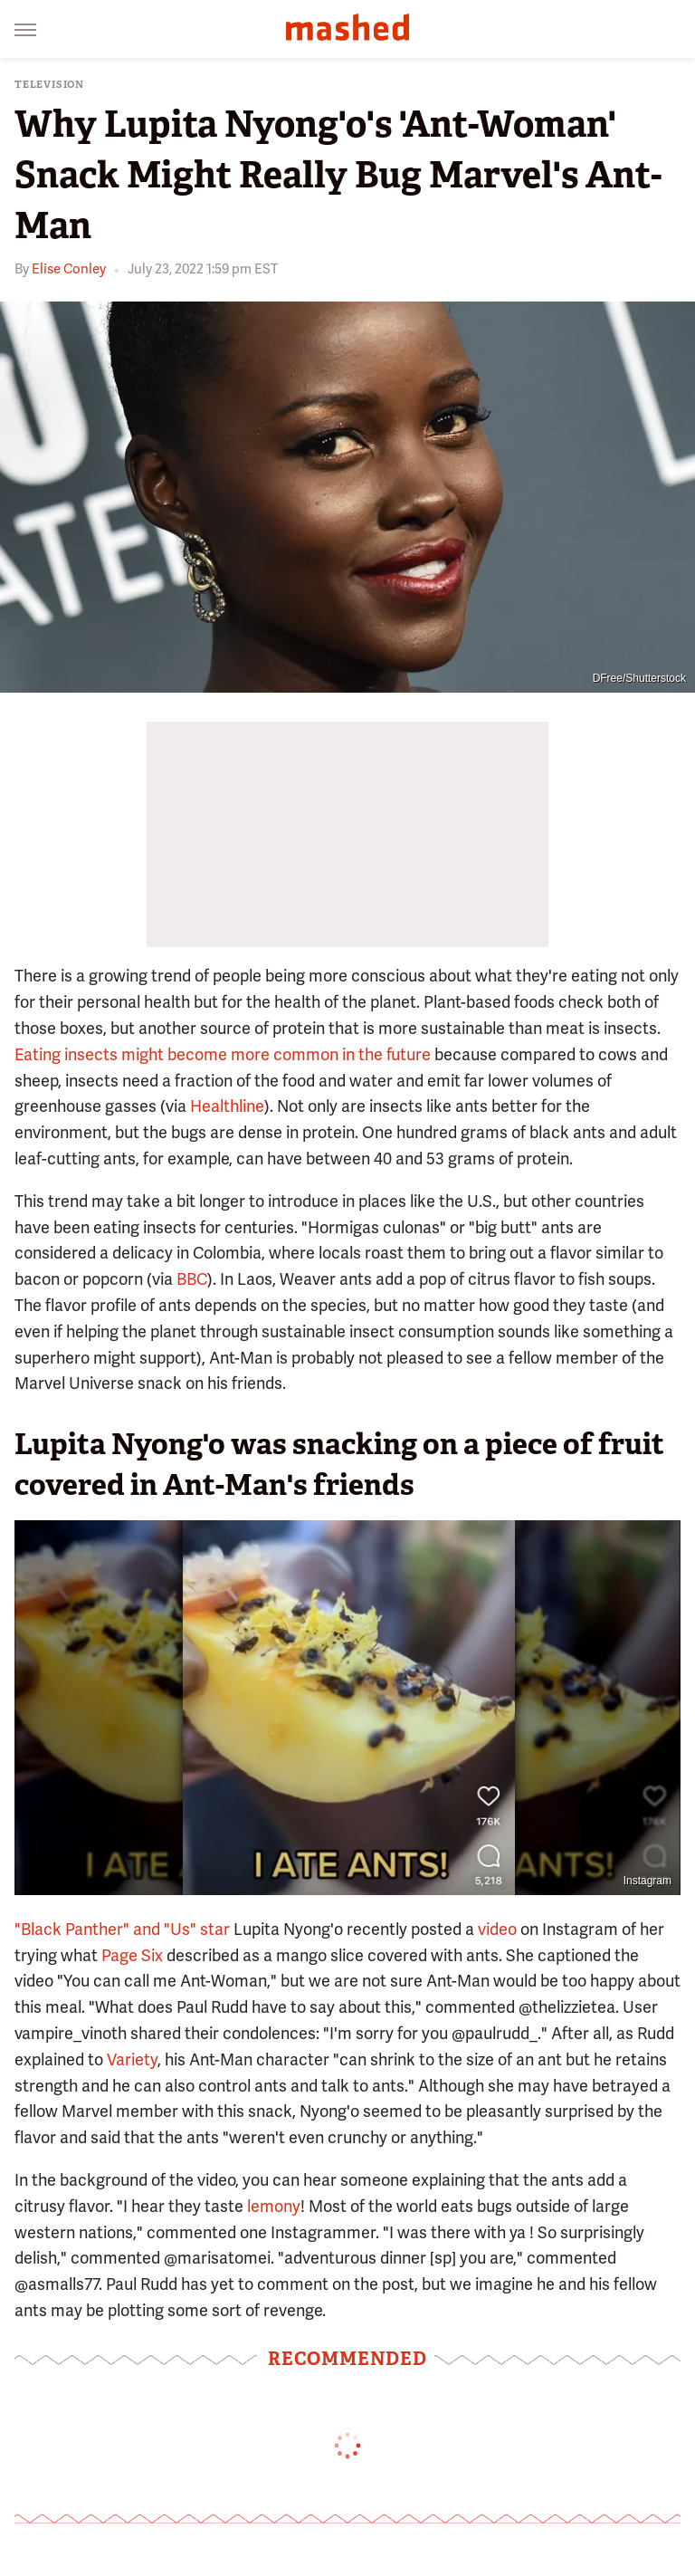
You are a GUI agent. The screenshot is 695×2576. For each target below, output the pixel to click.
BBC (191, 1279)
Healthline (227, 1106)
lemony (273, 2206)
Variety (132, 2059)
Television (49, 85)
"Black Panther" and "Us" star (122, 1929)
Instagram (647, 1880)
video (497, 1929)
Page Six (132, 1955)
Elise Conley (69, 269)
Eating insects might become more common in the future (222, 1054)
